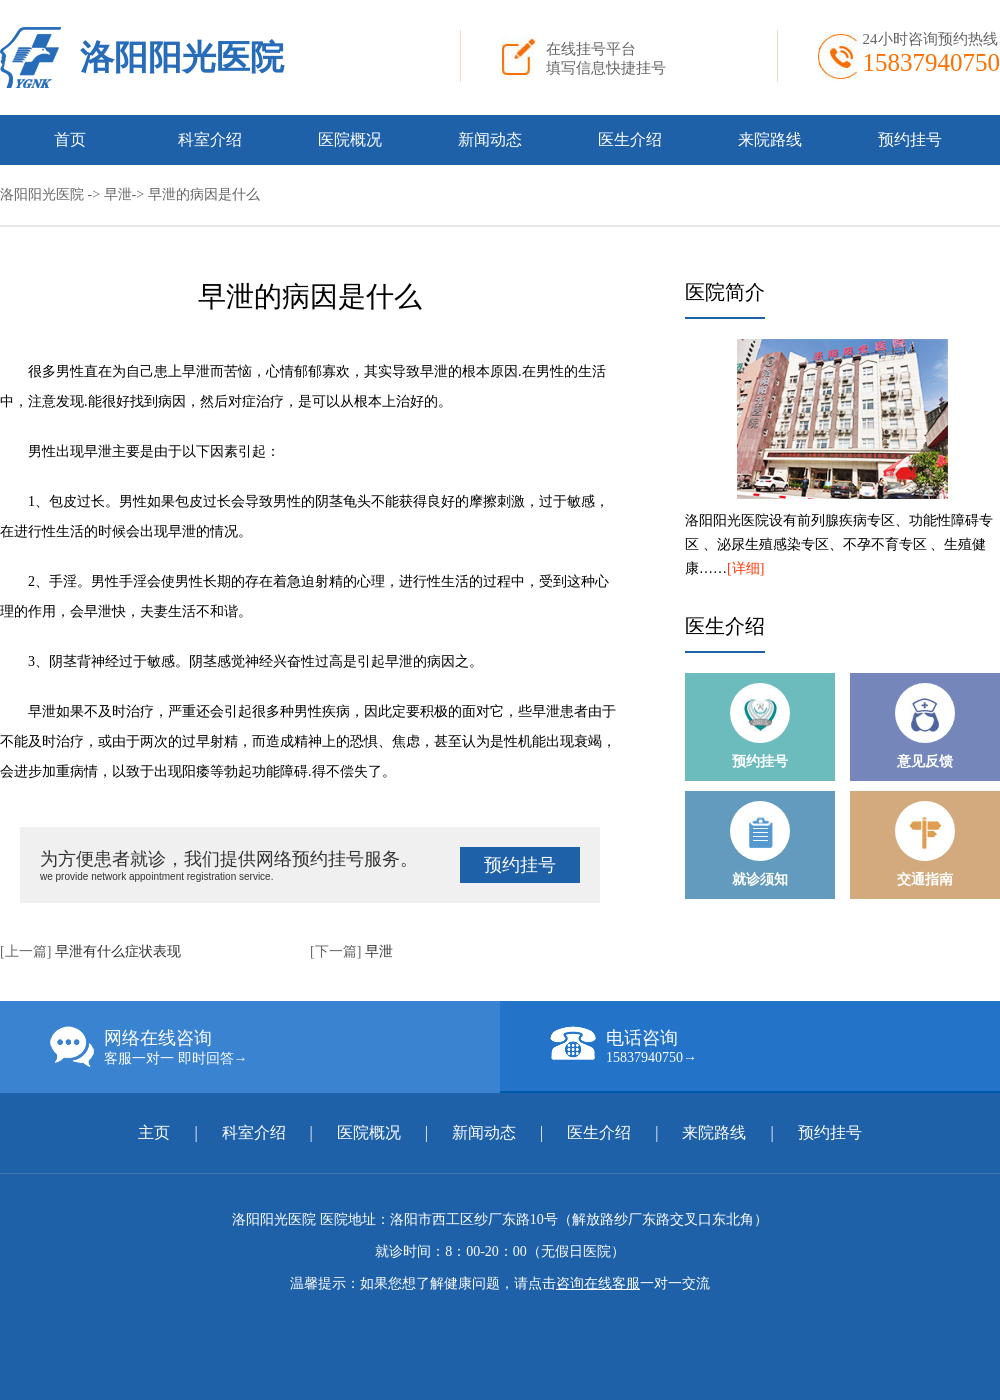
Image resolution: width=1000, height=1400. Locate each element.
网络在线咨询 (275, 1047)
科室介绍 (210, 139)
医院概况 (350, 139)
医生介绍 (630, 139)
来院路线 (770, 139)
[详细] (745, 568)
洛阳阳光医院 (182, 57)
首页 (70, 139)
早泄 (118, 194)
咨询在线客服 (598, 1283)
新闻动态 (490, 139)
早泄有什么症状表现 (118, 951)
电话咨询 (775, 1046)
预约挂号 (910, 139)
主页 (156, 1132)
